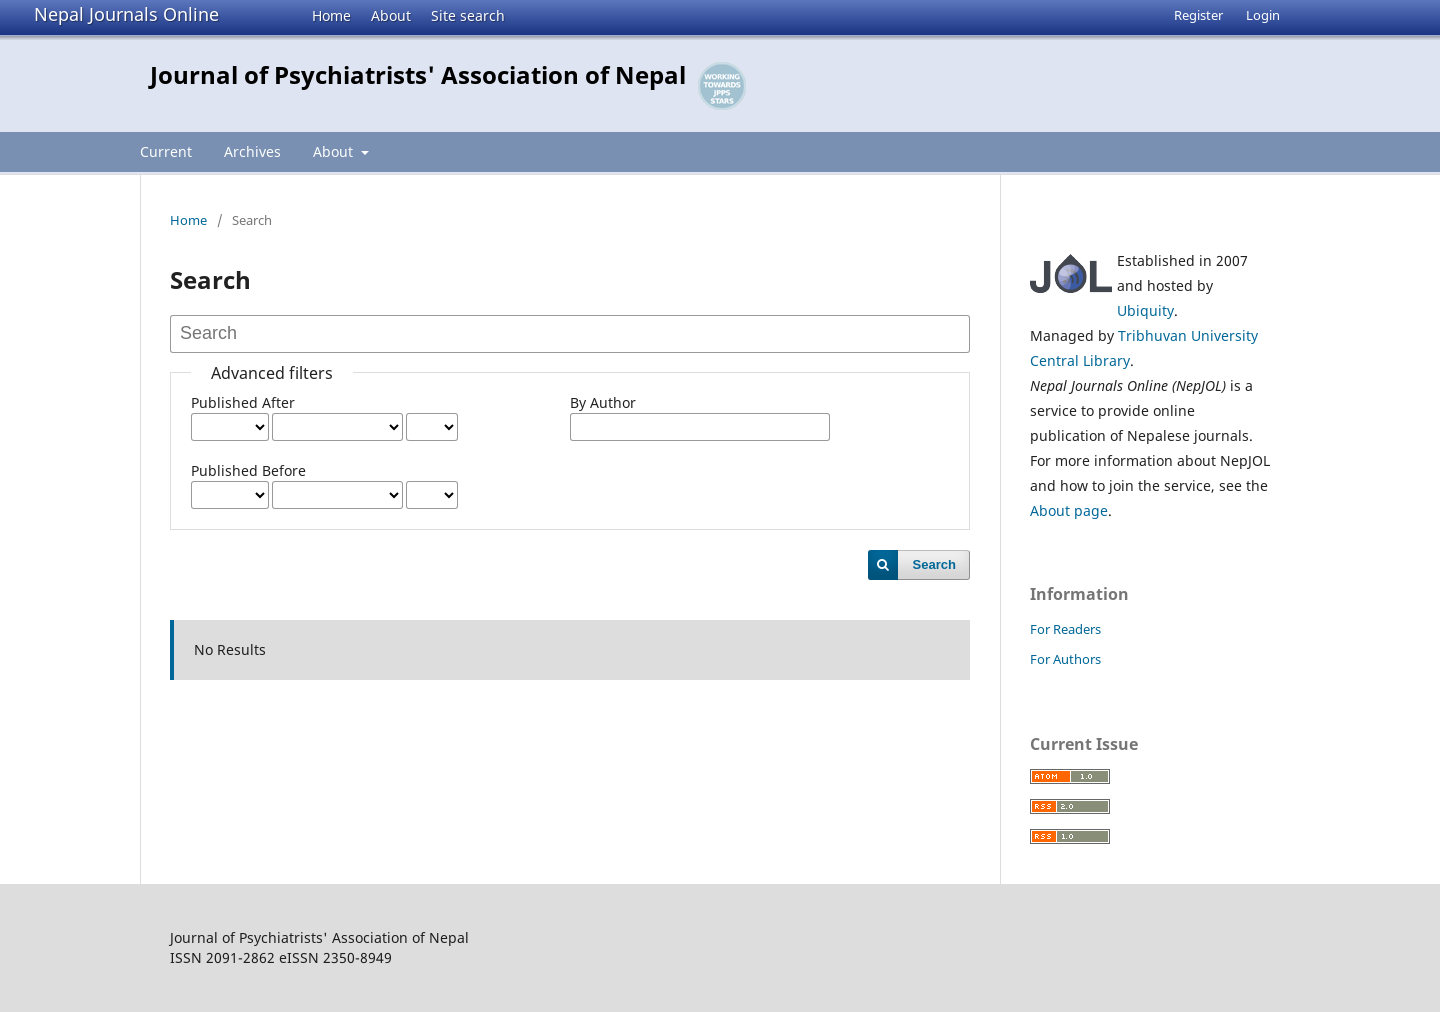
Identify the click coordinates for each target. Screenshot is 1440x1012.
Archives (252, 151)
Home (331, 15)
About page (1069, 510)
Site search (468, 15)
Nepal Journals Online (126, 14)
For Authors (1065, 659)
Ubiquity (1145, 310)
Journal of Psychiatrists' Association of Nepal (418, 74)
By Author (603, 402)
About (391, 15)
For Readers (1065, 629)
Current (166, 151)
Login (1263, 15)
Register (1198, 15)
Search (934, 564)
